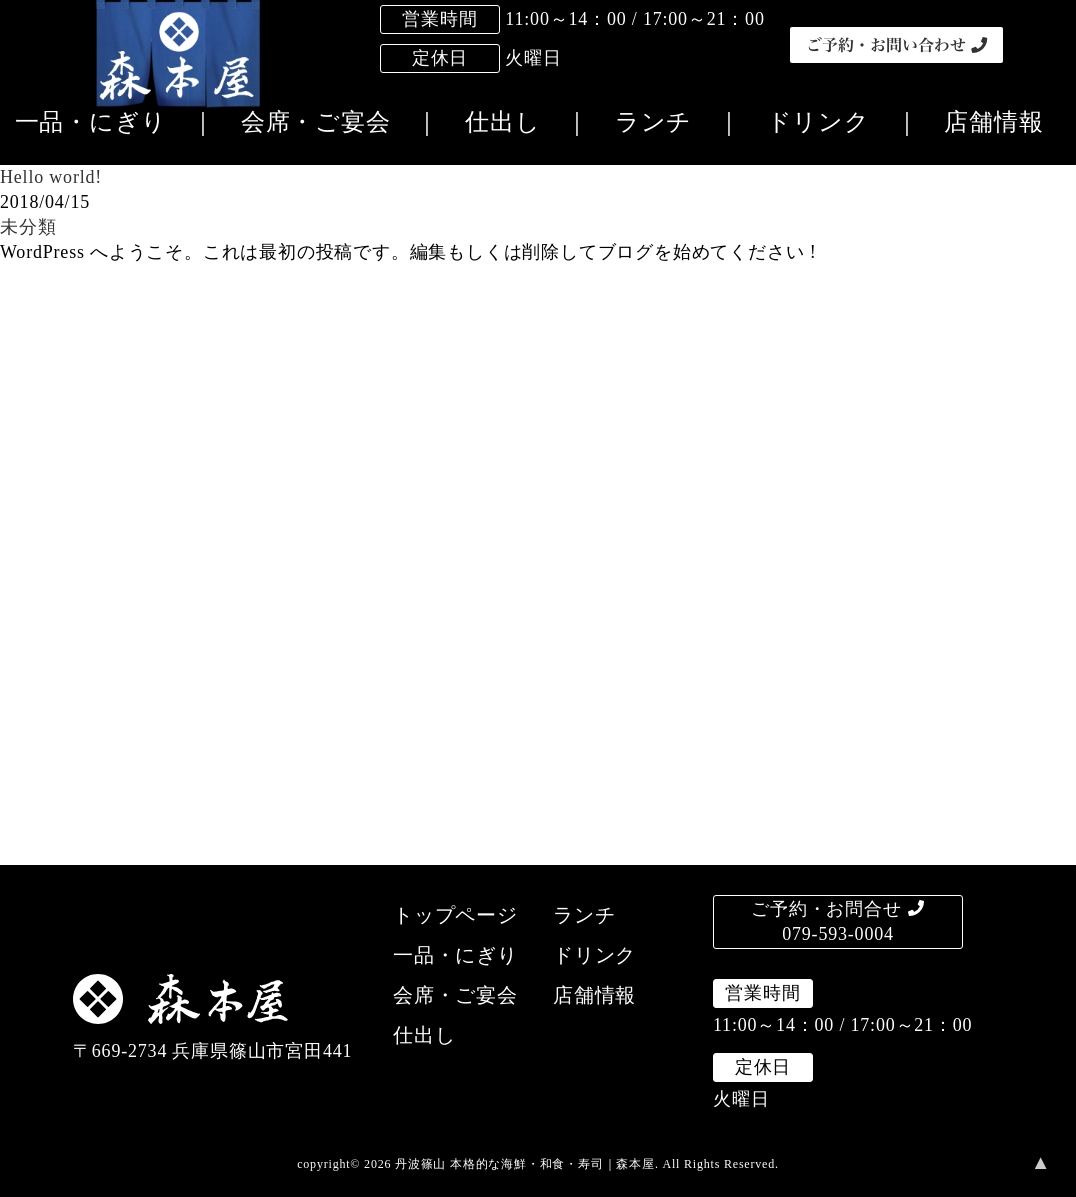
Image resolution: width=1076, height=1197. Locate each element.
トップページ (455, 915)
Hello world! (51, 177)
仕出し (424, 1035)
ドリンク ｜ (831, 122)
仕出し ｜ (515, 122)
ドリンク (594, 955)
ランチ (584, 915)
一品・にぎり (455, 955)
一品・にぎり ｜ (115, 122)
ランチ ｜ (666, 122)
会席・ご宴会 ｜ (328, 122)
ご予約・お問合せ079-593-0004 (837, 921)
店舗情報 (981, 122)
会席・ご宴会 (455, 995)
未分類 (28, 227)
